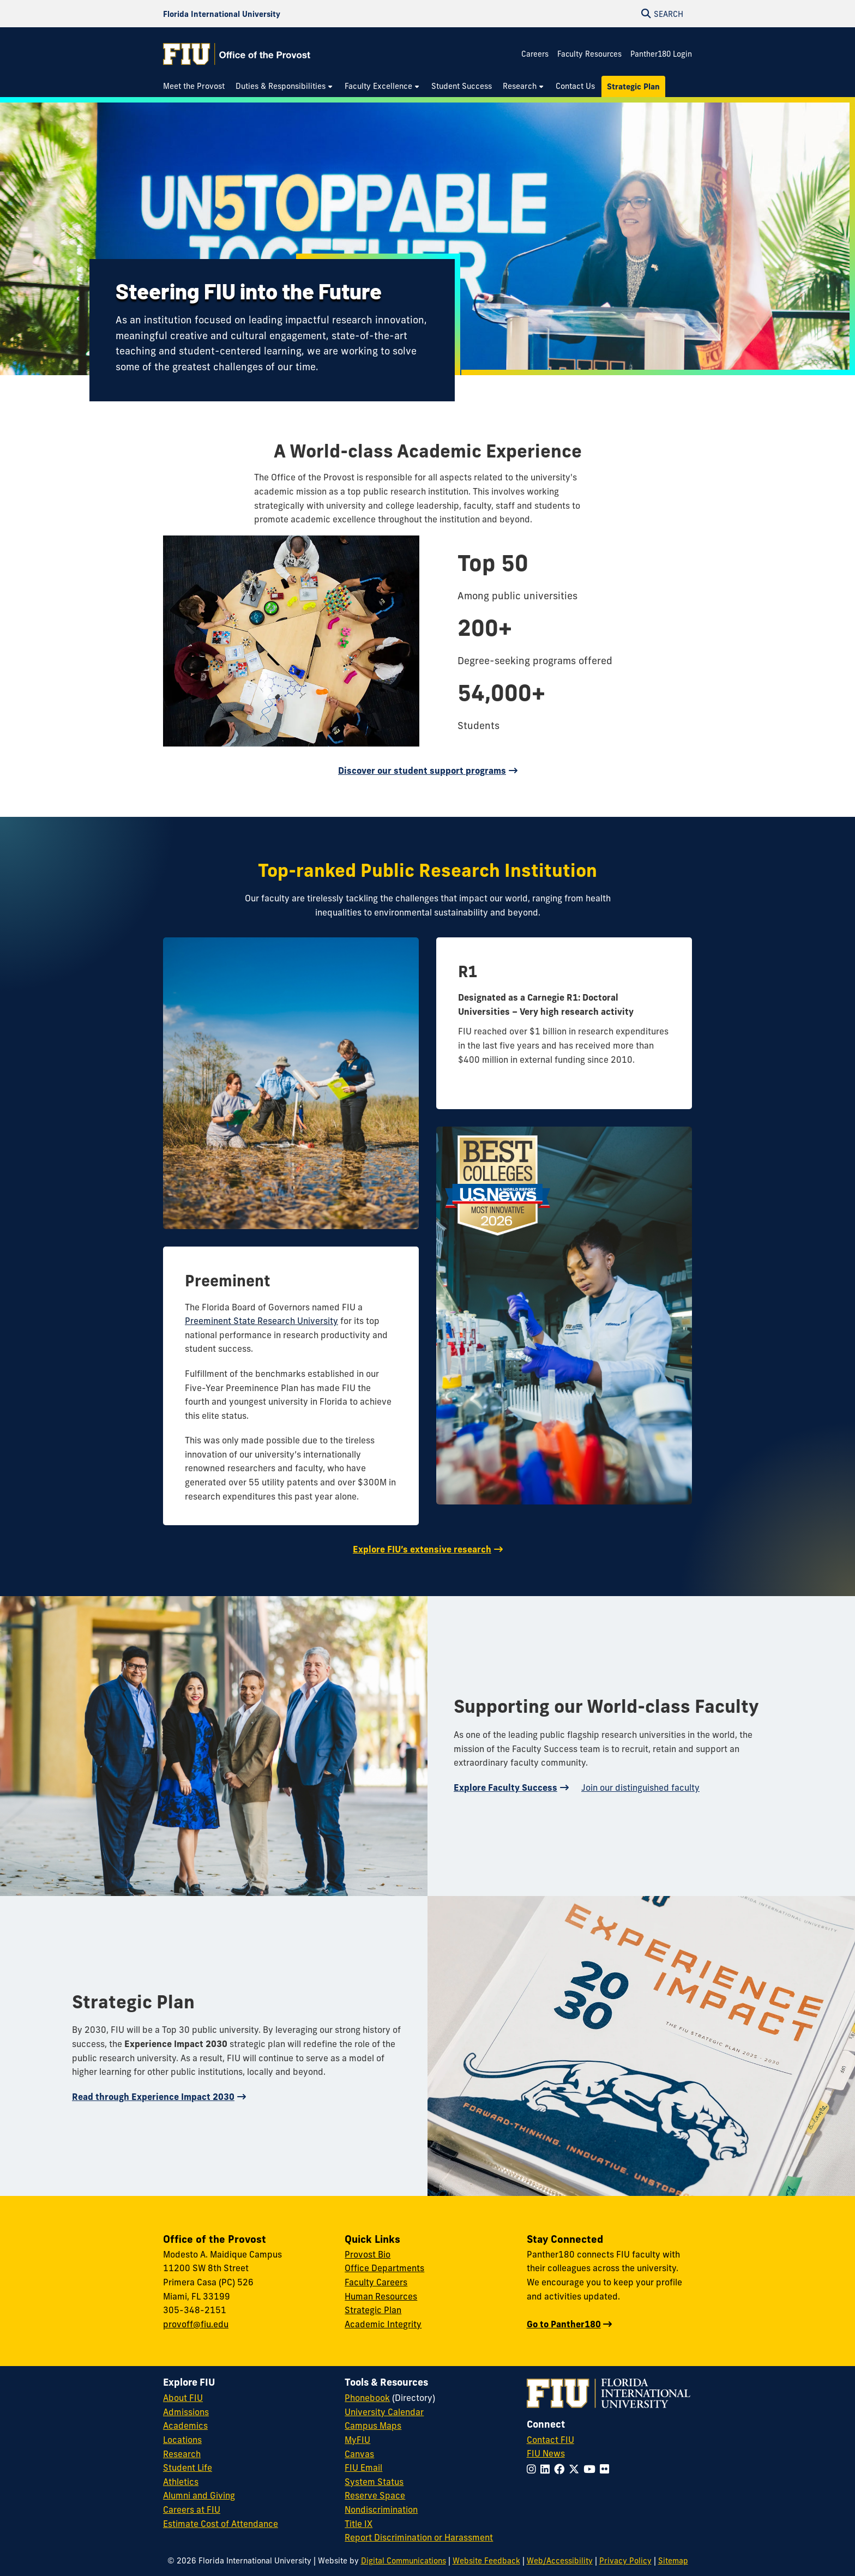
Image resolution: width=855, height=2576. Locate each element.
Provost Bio (367, 2254)
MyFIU (357, 2439)
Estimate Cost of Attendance (220, 2523)
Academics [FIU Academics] (185, 2425)
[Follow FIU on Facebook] (561, 2469)
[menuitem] (196, 86)
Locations (182, 2439)
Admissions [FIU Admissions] (186, 2411)
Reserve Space (375, 2495)
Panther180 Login (661, 54)
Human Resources (381, 2296)
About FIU (183, 2397)
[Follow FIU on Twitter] (576, 2469)
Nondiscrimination (381, 2509)
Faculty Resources (589, 54)
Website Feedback (486, 2561)
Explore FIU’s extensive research (422, 1549)
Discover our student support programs (422, 770)
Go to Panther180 (564, 2324)
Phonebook (367, 2397)
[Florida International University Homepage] (221, 13)
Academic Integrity (383, 2324)
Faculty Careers (376, 2282)
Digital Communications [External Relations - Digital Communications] (403, 2561)
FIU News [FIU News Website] (546, 2453)
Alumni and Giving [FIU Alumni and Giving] (199, 2495)
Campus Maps (373, 2425)
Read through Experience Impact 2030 (153, 2096)
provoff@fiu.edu (195, 2324)
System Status (374, 2481)
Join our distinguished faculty (640, 1787)
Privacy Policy (625, 2561)
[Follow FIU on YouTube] (591, 2469)
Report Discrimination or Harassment (419, 2537)
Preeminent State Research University (261, 1320)
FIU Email (363, 2467)
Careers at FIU (191, 2509)
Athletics (180, 2481)
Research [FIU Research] (182, 2453)
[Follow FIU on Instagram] (533, 2469)
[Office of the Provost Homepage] (236, 54)
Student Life (187, 2467)
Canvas (359, 2453)
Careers (535, 54)
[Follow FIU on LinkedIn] (547, 2469)
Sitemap (673, 2561)
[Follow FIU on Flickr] (606, 2469)
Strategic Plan (373, 2309)
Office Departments (384, 2267)
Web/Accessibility (560, 2561)
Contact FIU (550, 2439)
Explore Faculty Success (505, 1787)
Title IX (358, 2523)
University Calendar (384, 2411)
